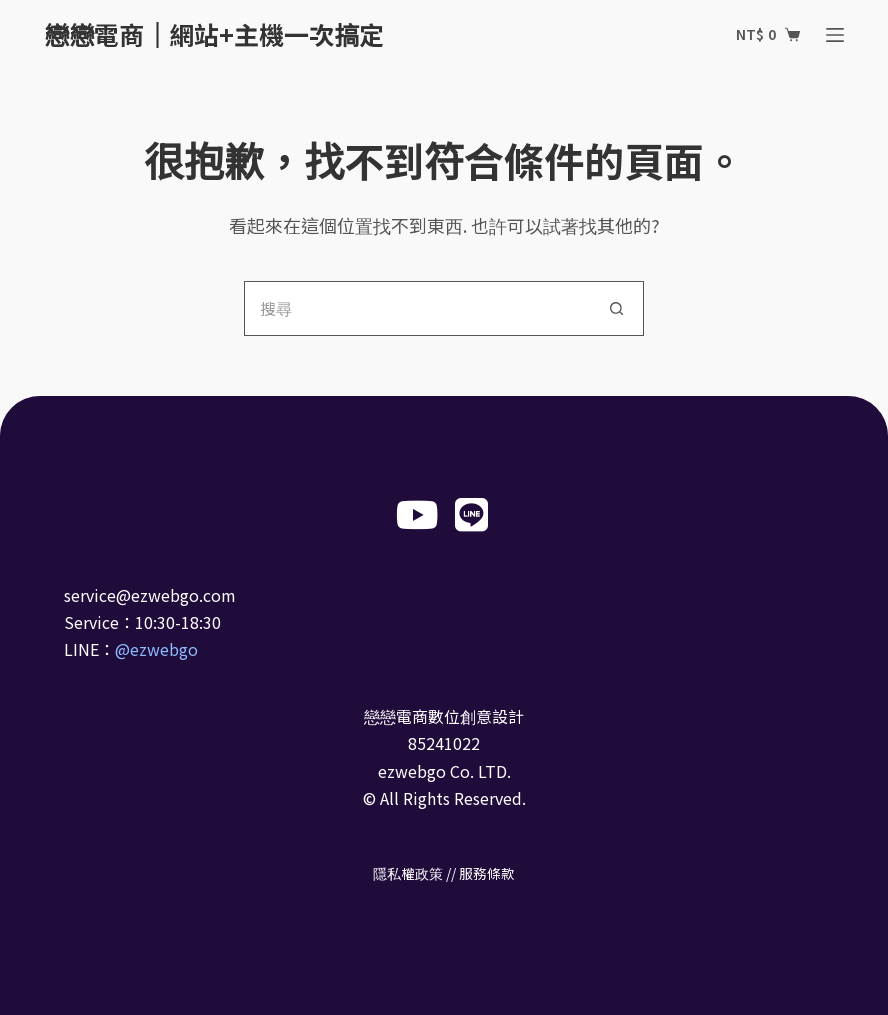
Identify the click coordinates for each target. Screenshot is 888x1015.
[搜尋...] (416, 308)
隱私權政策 (408, 873)
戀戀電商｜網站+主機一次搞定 (214, 34)
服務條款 (487, 873)
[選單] (835, 35)
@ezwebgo (156, 649)
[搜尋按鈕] (616, 308)
